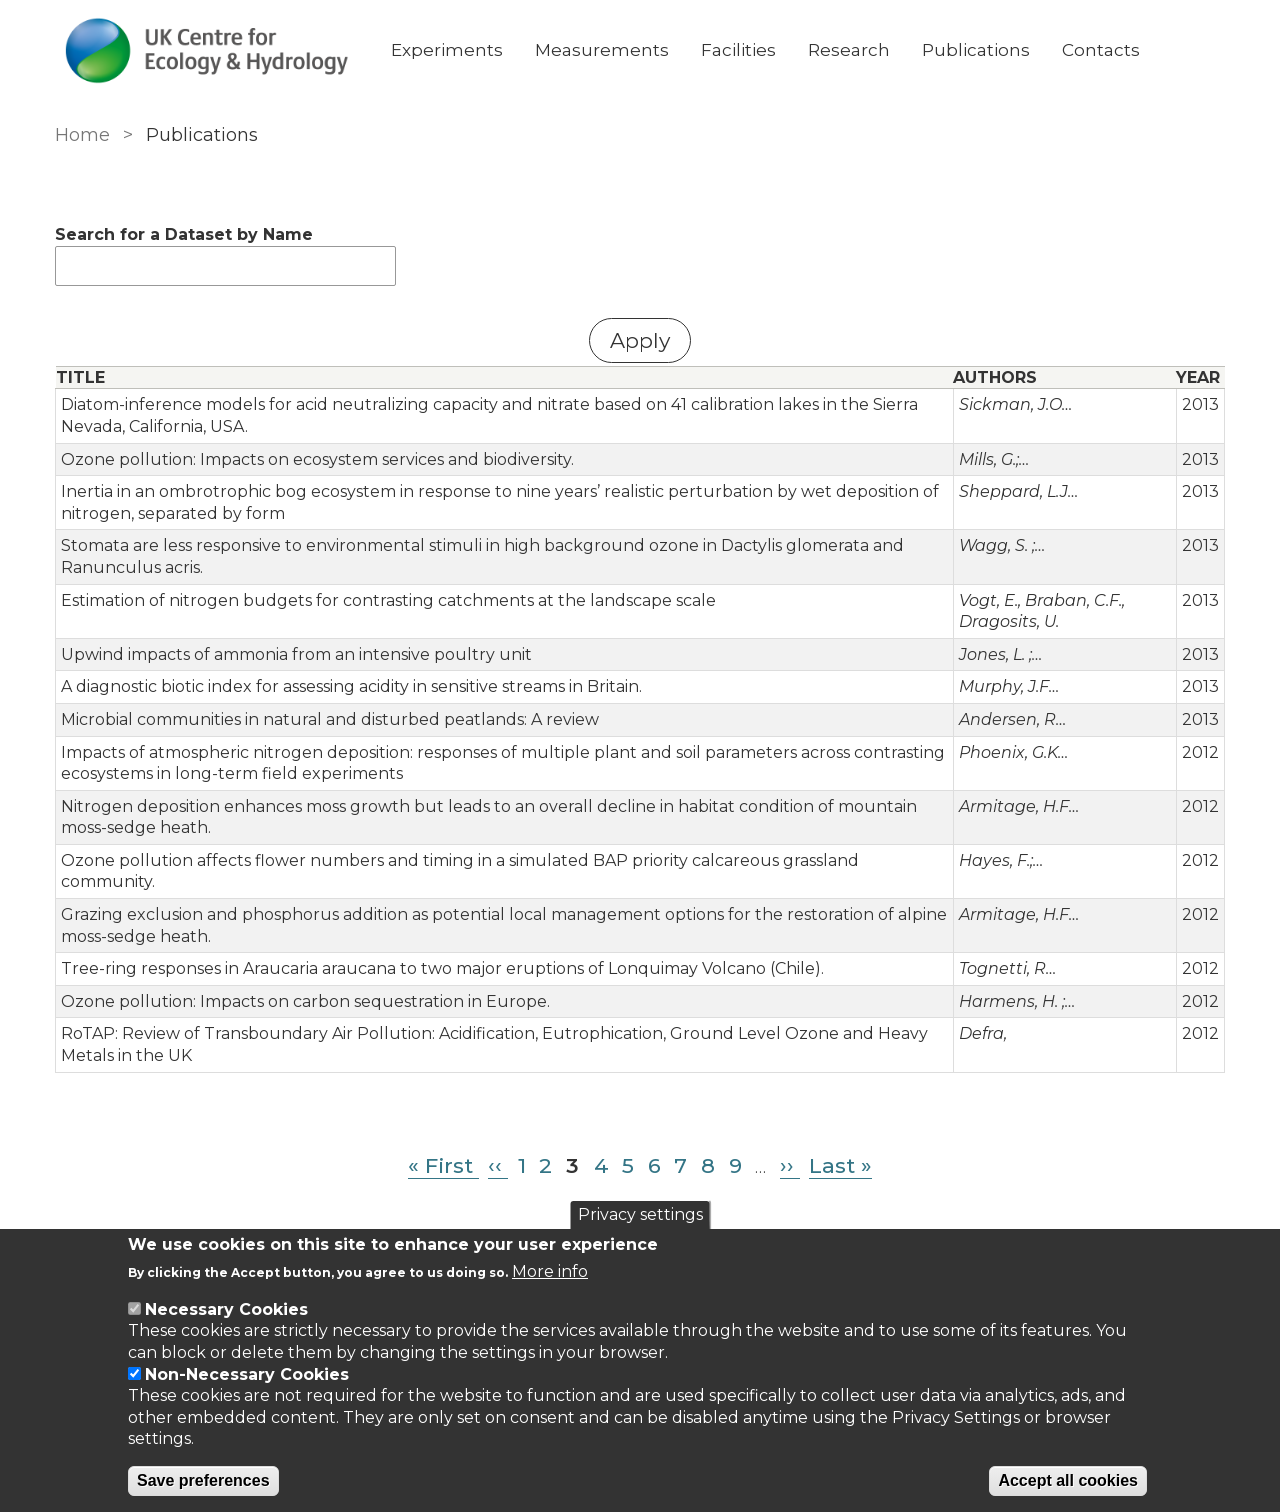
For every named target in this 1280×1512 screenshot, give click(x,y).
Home (82, 135)
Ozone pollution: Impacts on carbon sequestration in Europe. (305, 1001)
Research (849, 50)
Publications (976, 50)
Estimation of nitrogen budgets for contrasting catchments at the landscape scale (388, 600)
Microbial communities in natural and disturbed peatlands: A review (330, 719)
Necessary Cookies (226, 1309)
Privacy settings (640, 1214)
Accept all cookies (1068, 1480)
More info (550, 1271)
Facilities (738, 50)
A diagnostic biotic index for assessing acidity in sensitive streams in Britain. (351, 686)
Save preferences (203, 1480)
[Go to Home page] (207, 50)
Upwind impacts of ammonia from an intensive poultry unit (296, 654)
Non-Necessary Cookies (247, 1374)
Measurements (602, 50)
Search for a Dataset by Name (184, 234)
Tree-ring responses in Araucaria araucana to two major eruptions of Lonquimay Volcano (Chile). (442, 968)
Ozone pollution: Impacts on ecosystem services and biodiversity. (317, 459)
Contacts (1101, 50)
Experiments (447, 50)
